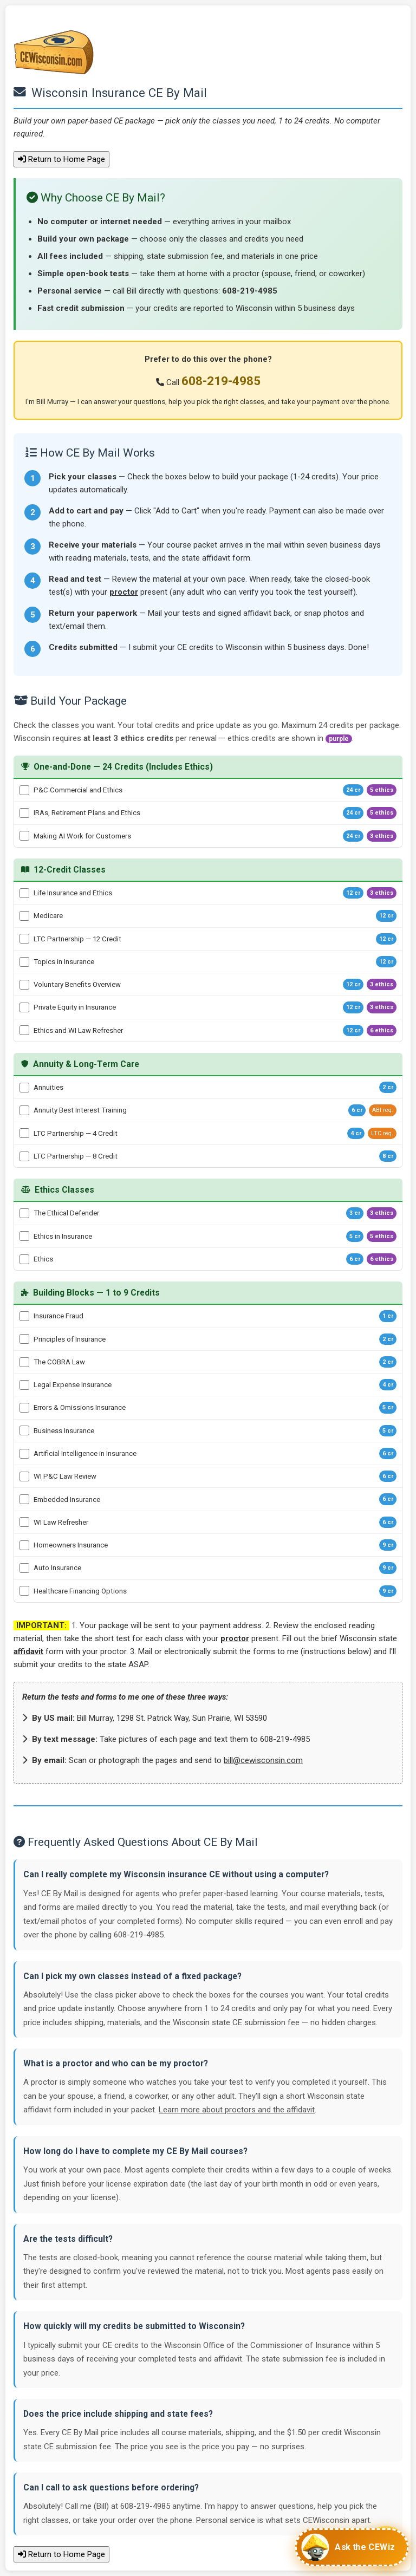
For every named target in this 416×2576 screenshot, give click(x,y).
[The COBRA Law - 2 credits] (24, 1362)
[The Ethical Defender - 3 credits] (24, 1213)
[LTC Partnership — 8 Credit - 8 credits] (24, 1156)
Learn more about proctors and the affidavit (237, 2110)
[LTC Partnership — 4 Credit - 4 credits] (24, 1133)
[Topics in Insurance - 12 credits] (24, 962)
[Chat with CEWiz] (352, 2547)
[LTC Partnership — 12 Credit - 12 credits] (24, 939)
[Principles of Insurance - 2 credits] (24, 1339)
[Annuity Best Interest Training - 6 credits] (24, 1110)
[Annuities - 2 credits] (24, 1087)
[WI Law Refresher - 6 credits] (24, 1522)
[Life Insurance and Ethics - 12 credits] (24, 893)
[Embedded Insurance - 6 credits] (24, 1499)
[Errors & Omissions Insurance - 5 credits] (24, 1408)
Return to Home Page (61, 159)
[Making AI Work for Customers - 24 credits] (24, 836)
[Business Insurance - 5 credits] (24, 1430)
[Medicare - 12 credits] (24, 916)
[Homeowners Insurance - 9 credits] (24, 1545)
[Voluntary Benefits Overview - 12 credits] (24, 985)
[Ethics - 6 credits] (24, 1259)
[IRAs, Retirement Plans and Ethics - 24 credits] (24, 813)
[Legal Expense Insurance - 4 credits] (24, 1385)
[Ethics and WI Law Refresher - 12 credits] (24, 1030)
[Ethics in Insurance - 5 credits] (24, 1236)
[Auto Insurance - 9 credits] (24, 1568)
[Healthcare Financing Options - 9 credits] (24, 1591)
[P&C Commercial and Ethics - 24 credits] (24, 790)
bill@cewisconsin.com (263, 1760)
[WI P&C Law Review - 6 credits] (24, 1476)
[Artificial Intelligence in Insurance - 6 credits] (24, 1454)
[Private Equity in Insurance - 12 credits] (24, 1007)
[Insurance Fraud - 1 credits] (24, 1316)
